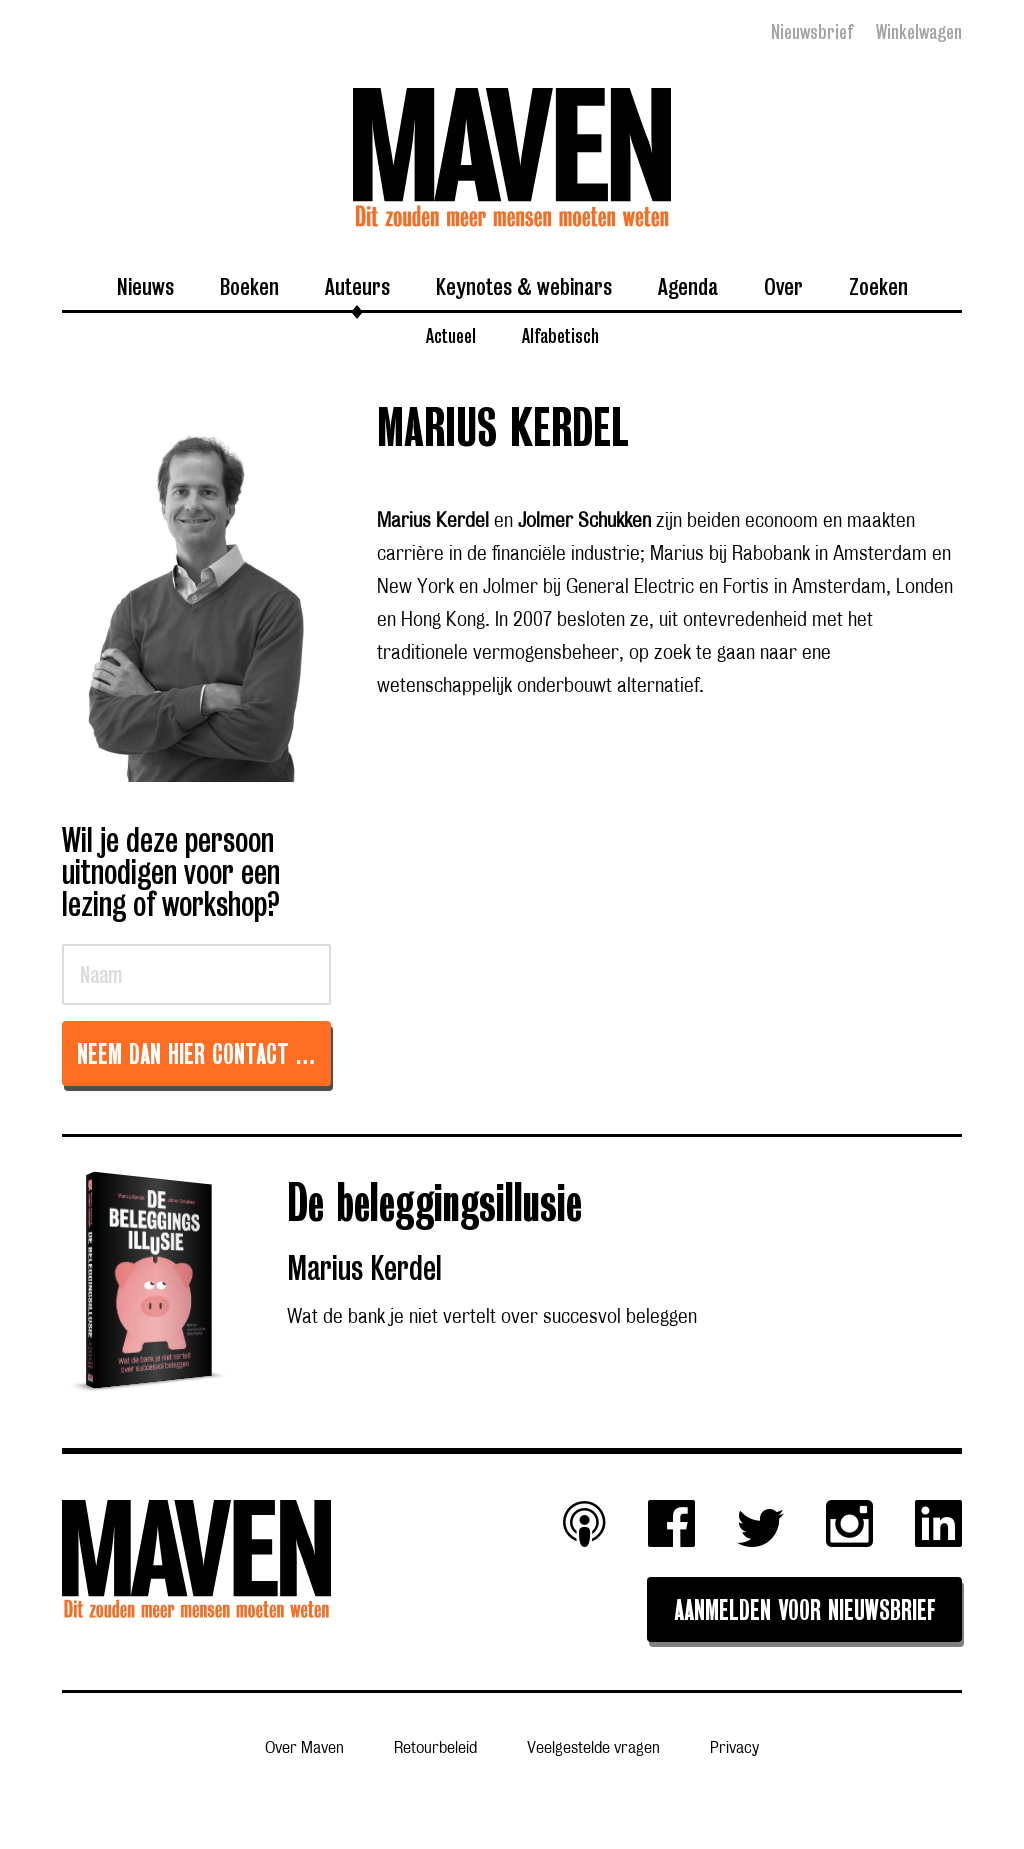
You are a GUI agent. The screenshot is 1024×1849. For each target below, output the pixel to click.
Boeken (249, 286)
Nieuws (145, 286)
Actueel (451, 335)
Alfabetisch (560, 335)
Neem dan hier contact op (197, 1056)
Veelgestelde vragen (593, 1748)
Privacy (734, 1748)
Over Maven (304, 1748)
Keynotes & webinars (524, 286)
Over (783, 286)
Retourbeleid (435, 1748)
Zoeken (878, 286)
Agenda (688, 286)
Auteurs (357, 286)
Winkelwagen (919, 32)
